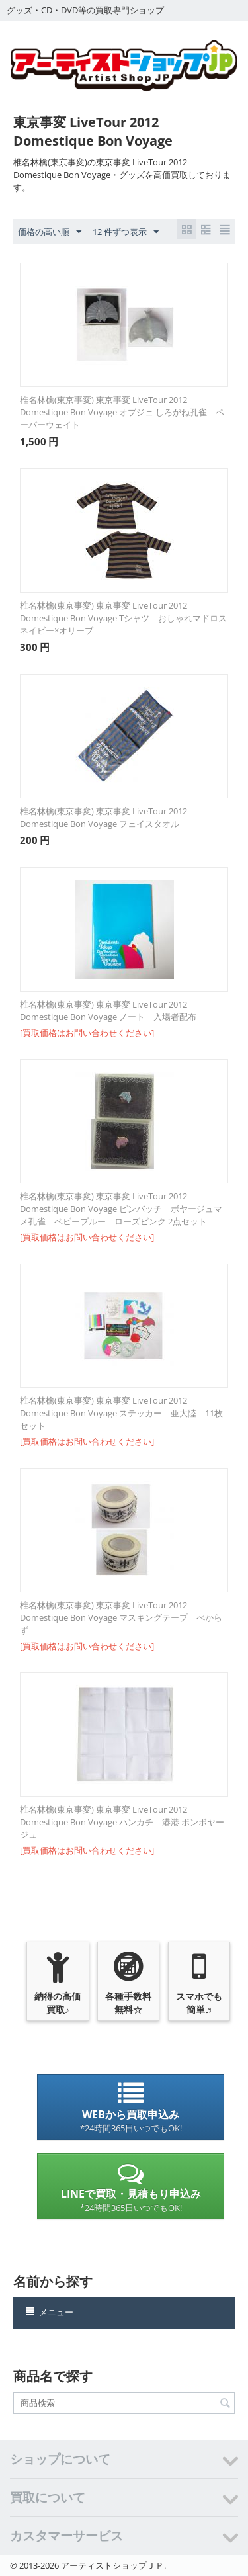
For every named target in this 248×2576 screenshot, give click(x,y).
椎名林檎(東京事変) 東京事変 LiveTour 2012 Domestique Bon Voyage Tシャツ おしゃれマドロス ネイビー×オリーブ (124, 617)
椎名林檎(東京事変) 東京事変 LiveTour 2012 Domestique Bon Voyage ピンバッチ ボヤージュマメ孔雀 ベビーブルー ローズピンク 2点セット (121, 1208)
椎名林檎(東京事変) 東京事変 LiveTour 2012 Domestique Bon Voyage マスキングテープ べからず (121, 1617)
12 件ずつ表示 (126, 232)
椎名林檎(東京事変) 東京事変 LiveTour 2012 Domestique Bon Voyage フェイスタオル (103, 817)
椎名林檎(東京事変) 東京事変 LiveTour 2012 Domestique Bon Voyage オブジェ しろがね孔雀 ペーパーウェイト (122, 412)
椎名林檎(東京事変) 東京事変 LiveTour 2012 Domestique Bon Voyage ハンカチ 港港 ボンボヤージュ (122, 1821)
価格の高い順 (49, 232)
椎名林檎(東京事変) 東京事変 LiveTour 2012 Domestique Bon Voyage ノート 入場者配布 (108, 1010)
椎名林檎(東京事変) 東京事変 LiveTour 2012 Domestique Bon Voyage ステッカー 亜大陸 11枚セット (121, 1413)
